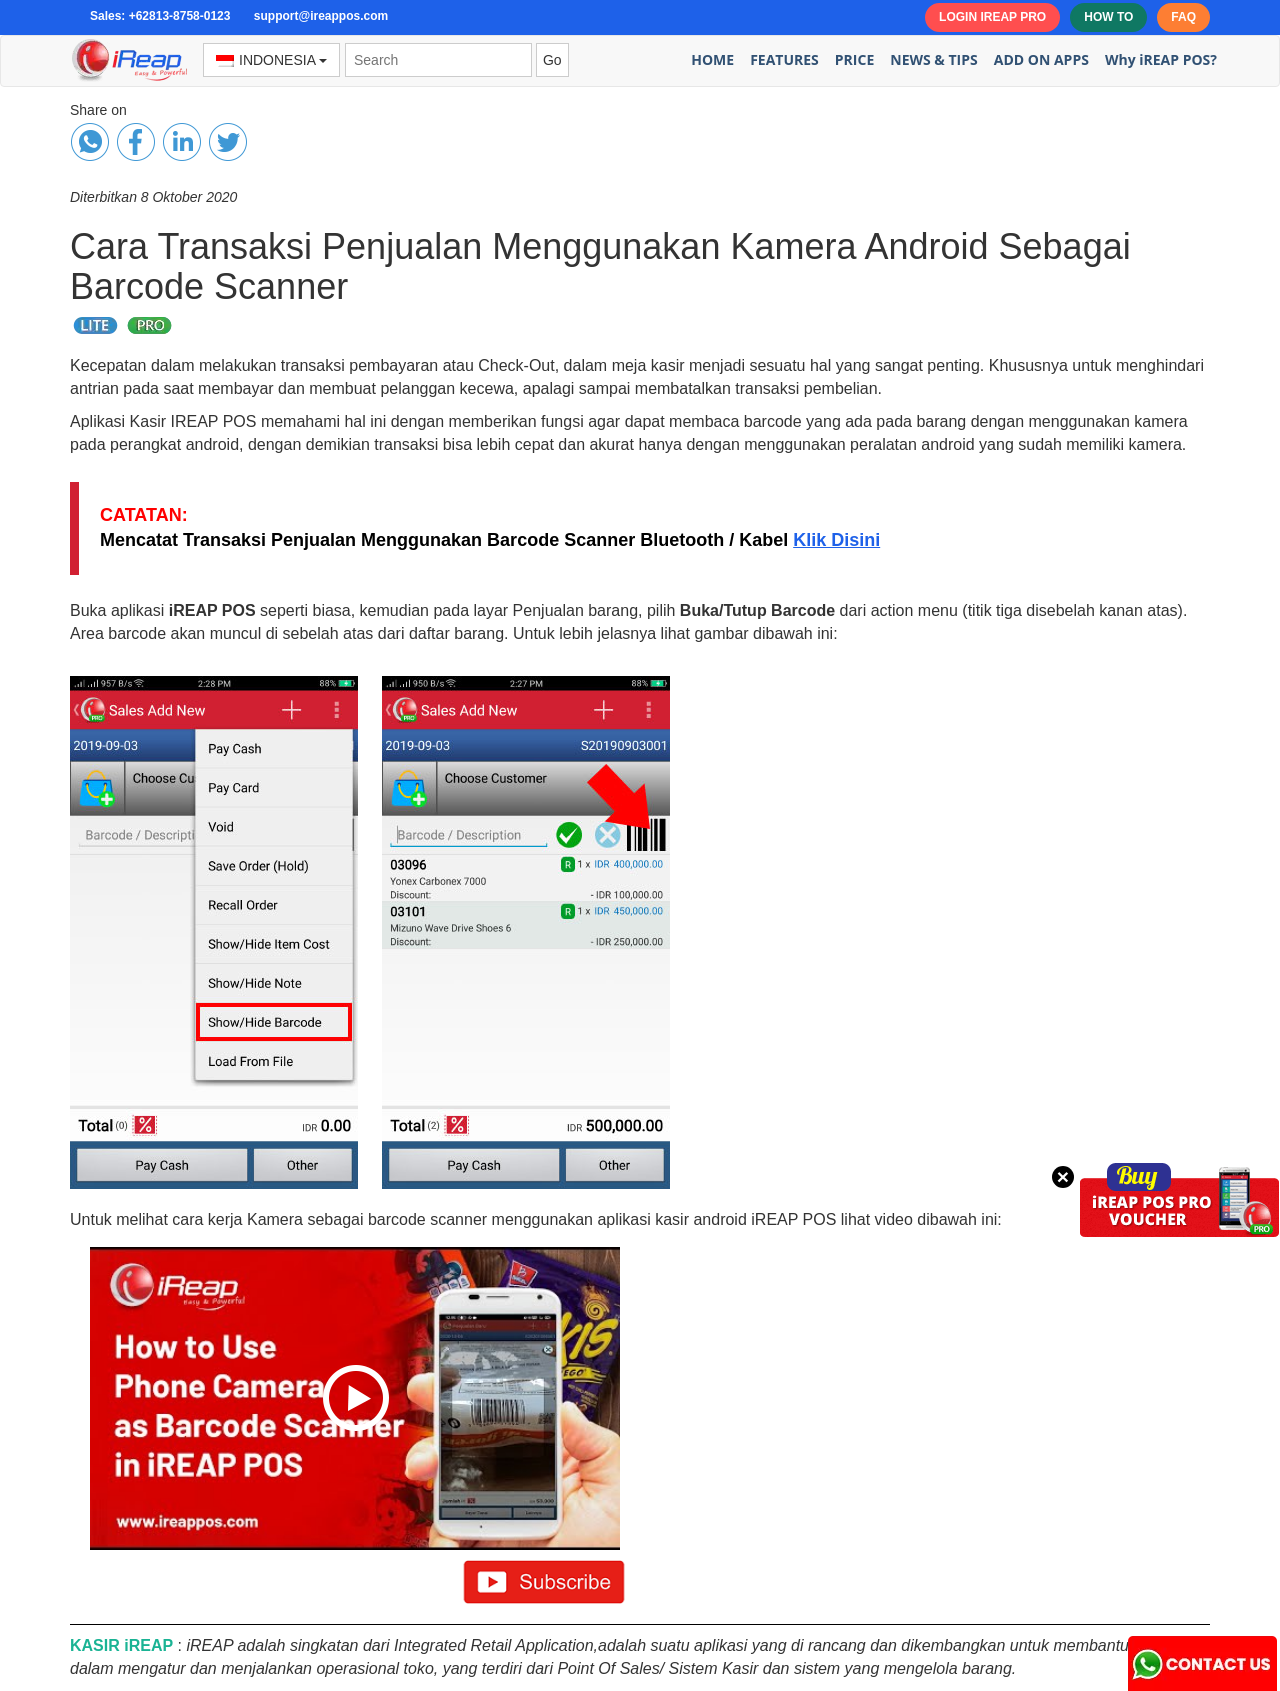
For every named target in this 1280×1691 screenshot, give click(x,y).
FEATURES (784, 59)
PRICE (854, 59)
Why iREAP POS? (1161, 59)
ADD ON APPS (1041, 59)
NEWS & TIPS (934, 59)
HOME (712, 59)
